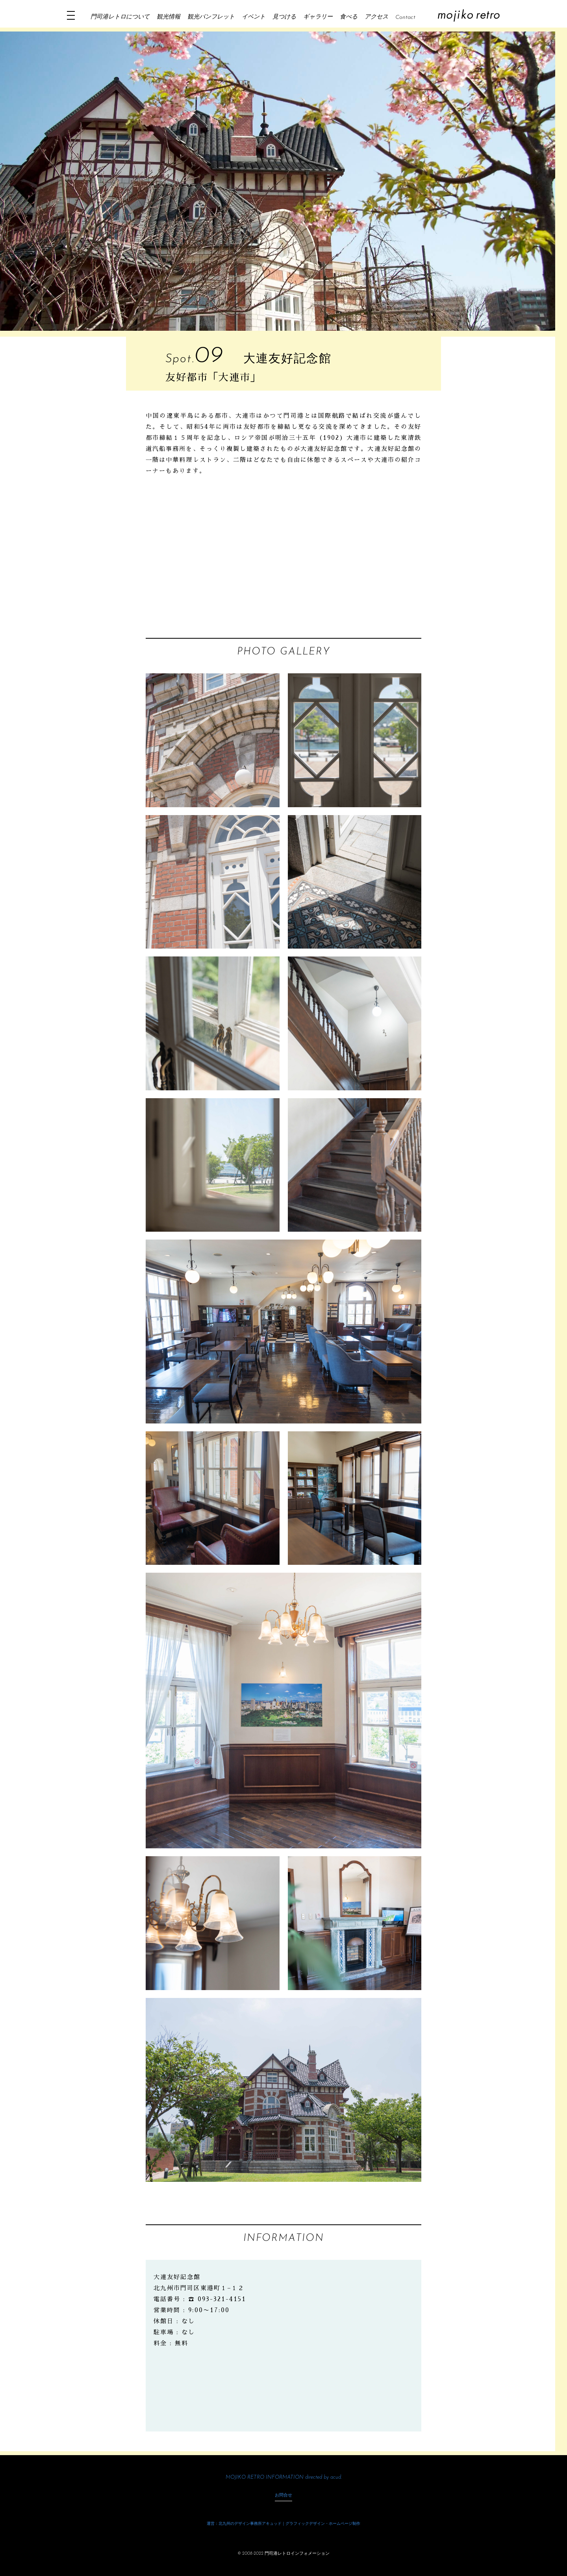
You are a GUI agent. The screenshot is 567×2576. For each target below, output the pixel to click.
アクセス (376, 17)
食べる (349, 17)
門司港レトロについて (120, 17)
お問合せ (283, 2495)
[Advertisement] (283, 559)
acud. (336, 2477)
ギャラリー (318, 17)
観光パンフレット (211, 17)
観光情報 (168, 17)
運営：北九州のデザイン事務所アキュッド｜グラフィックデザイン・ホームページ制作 (283, 2524)
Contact (405, 17)
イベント (253, 17)
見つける (284, 17)
